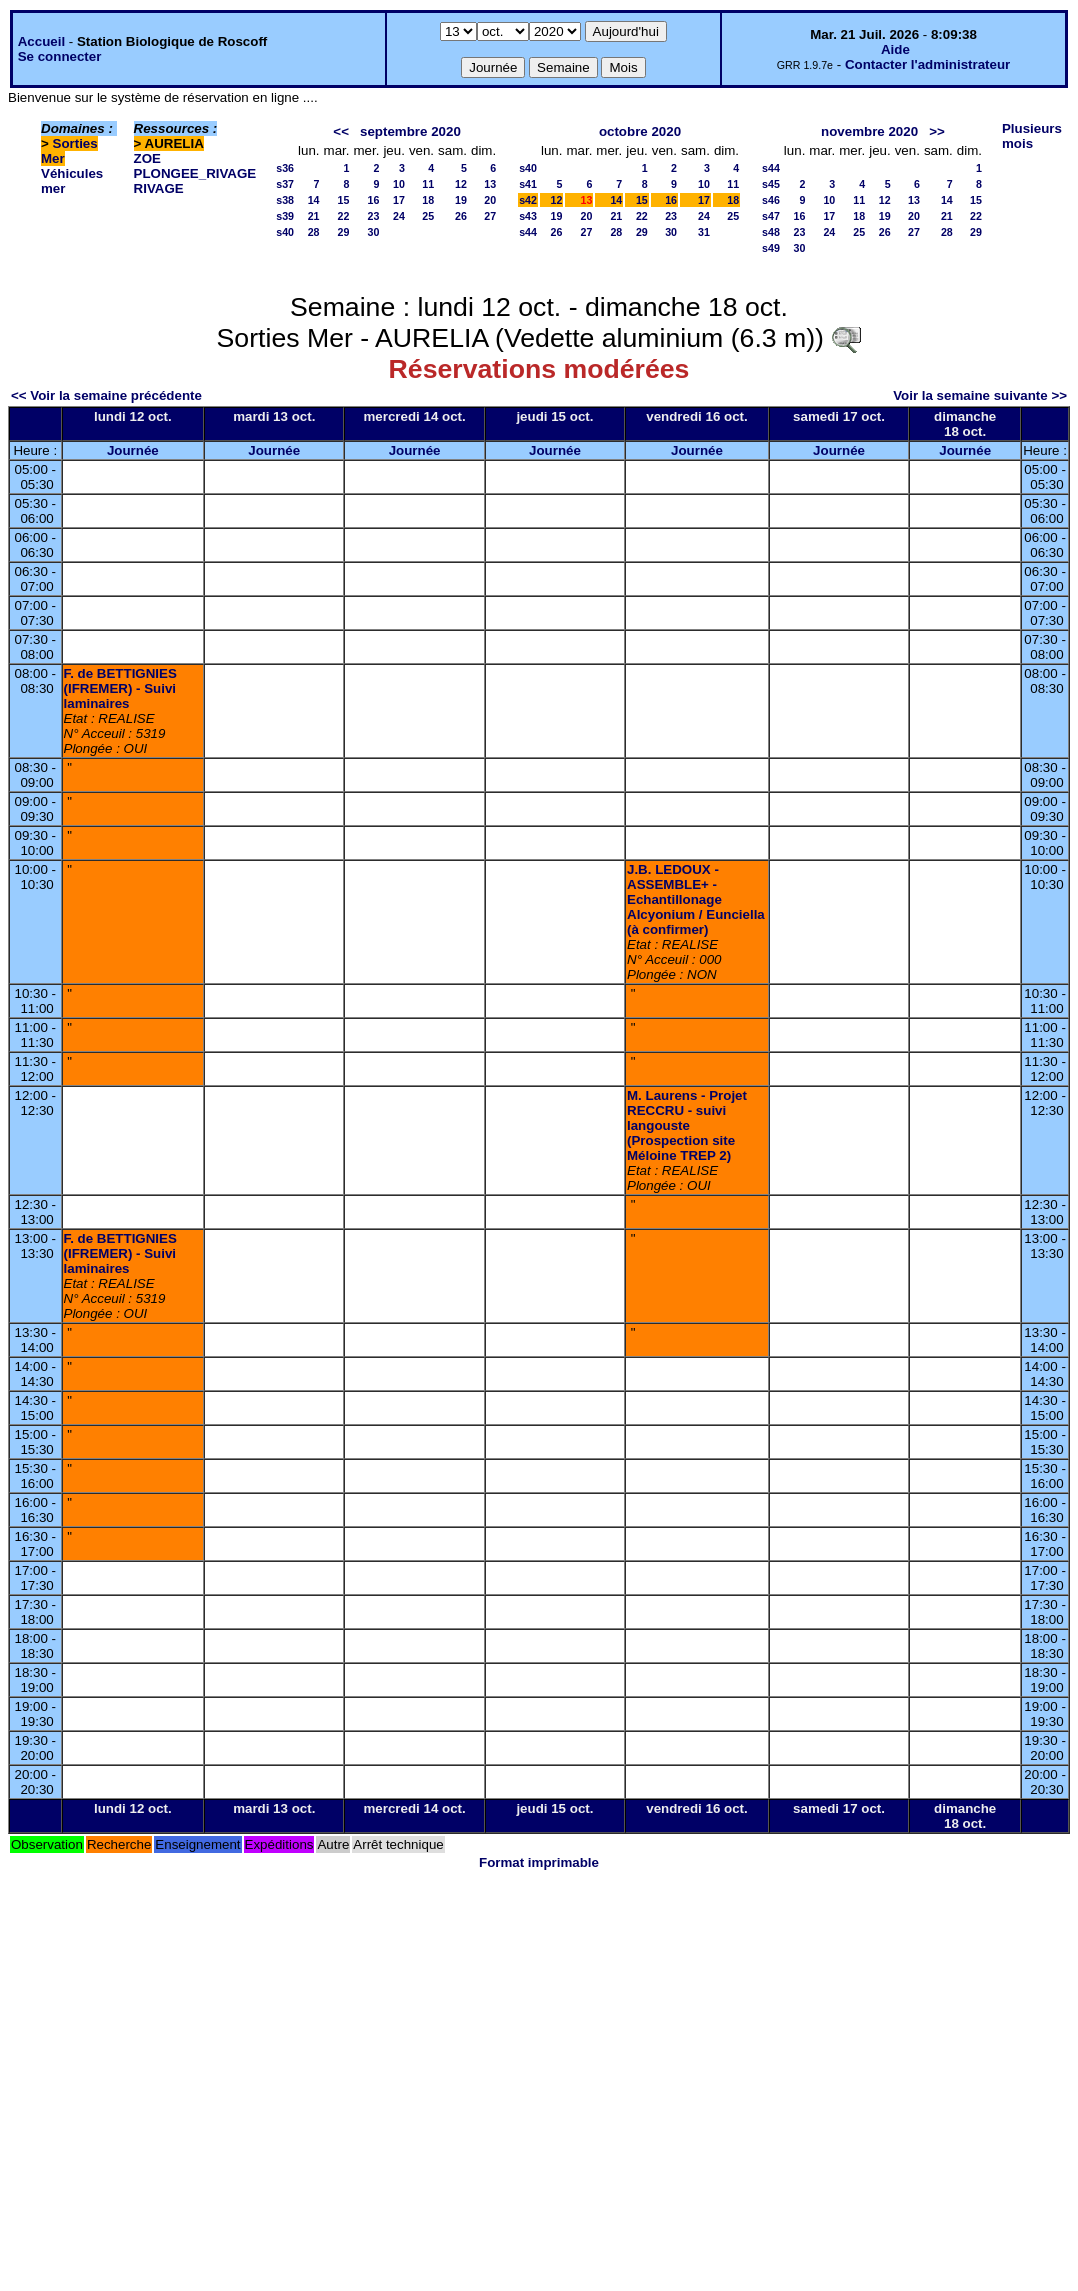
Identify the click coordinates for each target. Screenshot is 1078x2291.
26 (461, 216)
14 (314, 200)
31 (704, 232)
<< (341, 131)
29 (344, 232)
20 (490, 200)
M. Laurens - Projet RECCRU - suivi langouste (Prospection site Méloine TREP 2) (687, 1125)
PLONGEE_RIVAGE (195, 173)
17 (399, 200)
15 (344, 200)
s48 (771, 232)
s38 (285, 200)
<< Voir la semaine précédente (106, 395)
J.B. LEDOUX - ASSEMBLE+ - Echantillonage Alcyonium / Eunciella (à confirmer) (696, 899)
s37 (285, 184)
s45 (771, 184)
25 (428, 216)
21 (314, 216)
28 (314, 232)
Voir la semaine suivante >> (980, 395)
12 (461, 184)
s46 (771, 200)
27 (490, 216)
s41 (528, 184)
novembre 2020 (869, 131)
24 (399, 216)
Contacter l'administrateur (927, 64)
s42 (528, 200)
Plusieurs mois (1032, 136)
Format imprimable (539, 1862)
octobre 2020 (640, 131)
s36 (285, 168)
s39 (285, 216)
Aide (895, 49)
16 (374, 200)
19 (461, 200)
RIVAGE (159, 188)
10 (399, 184)
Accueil (41, 41)
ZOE (147, 158)
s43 (528, 216)
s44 (528, 232)
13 (490, 184)
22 (344, 216)
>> (937, 131)
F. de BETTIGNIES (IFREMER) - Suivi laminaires (120, 688)
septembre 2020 (410, 131)
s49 (771, 248)
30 (374, 232)
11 (428, 184)
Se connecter (60, 56)
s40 (285, 232)
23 (374, 216)
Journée (133, 450)
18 (428, 200)
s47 (771, 216)
